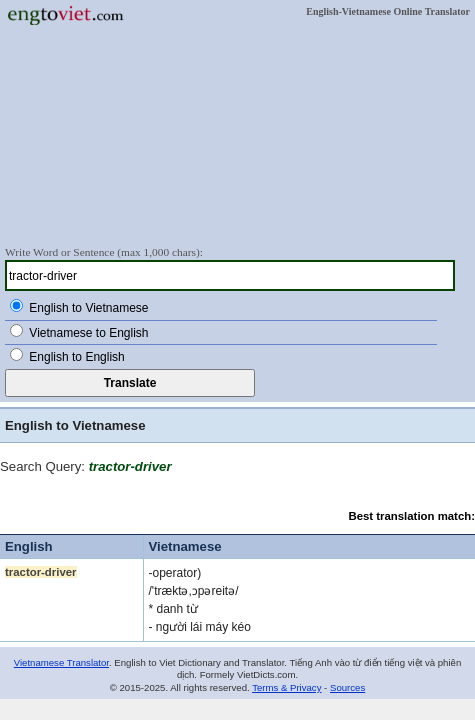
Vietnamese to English (88, 333)
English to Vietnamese (88, 308)
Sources (347, 687)
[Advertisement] (237, 135)
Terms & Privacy (286, 687)
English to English (76, 357)
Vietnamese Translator (61, 662)
